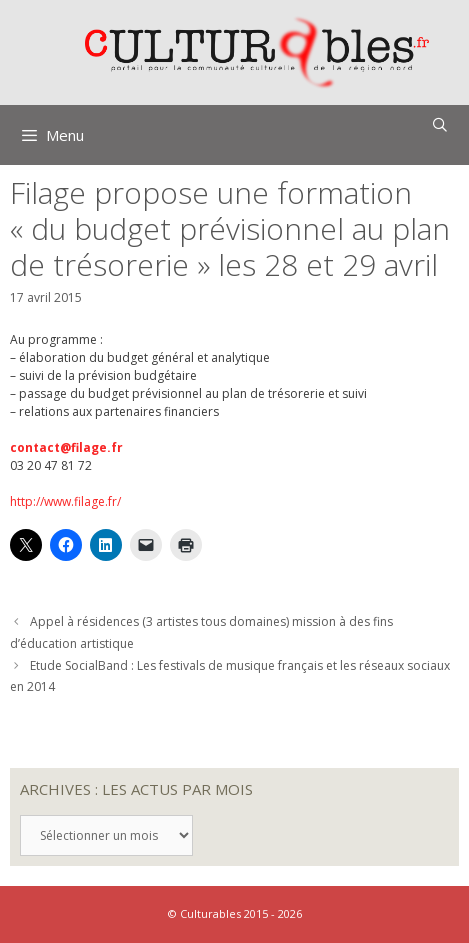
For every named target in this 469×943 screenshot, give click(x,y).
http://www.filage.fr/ (65, 501)
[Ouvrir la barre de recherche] (440, 125)
